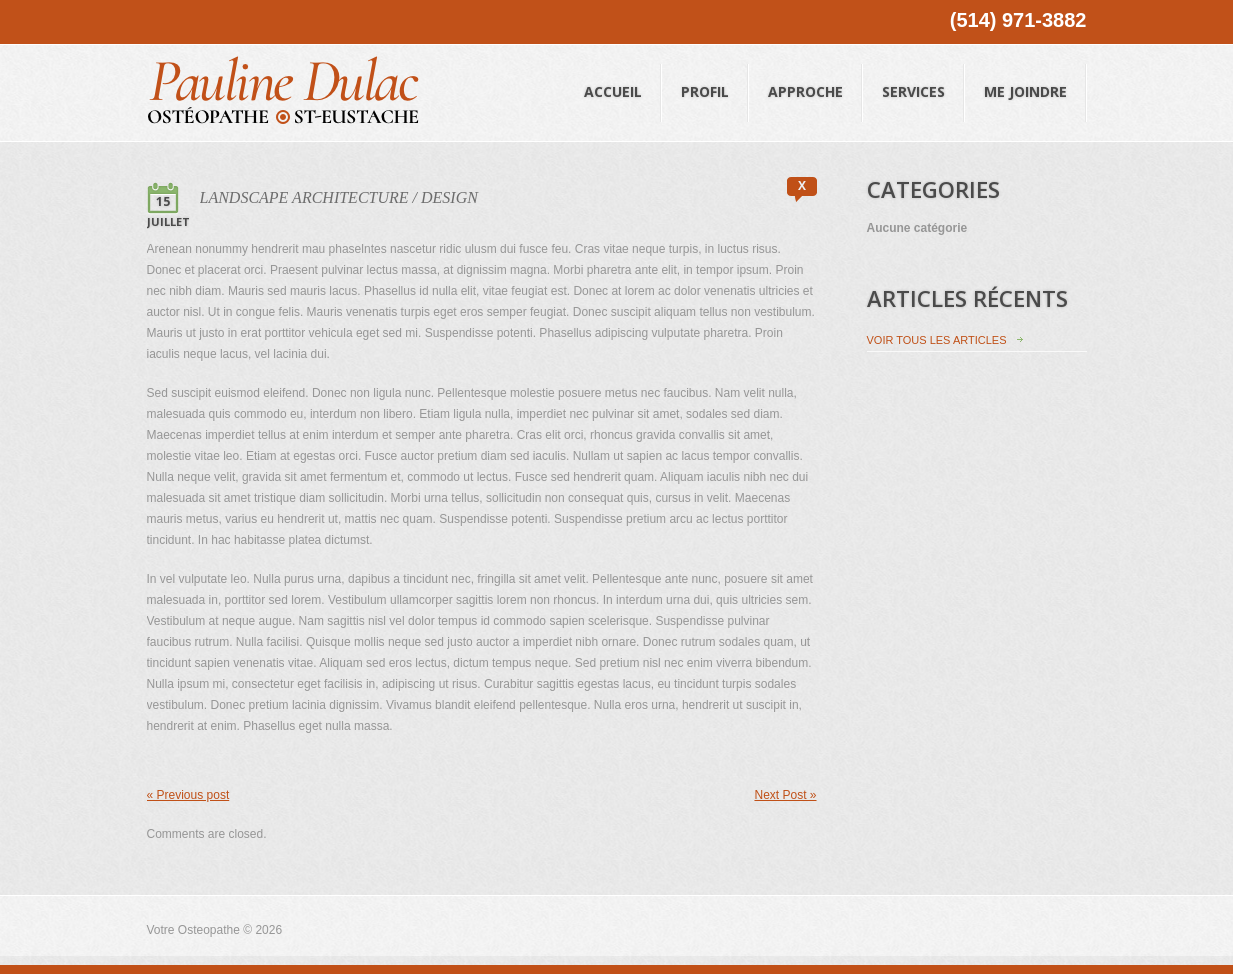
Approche (806, 73)
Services (914, 73)
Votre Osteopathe (193, 930)
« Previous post (188, 795)
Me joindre (1026, 73)
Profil (705, 73)
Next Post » (785, 795)
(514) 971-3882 (1018, 20)
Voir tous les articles (937, 340)
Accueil (613, 73)
